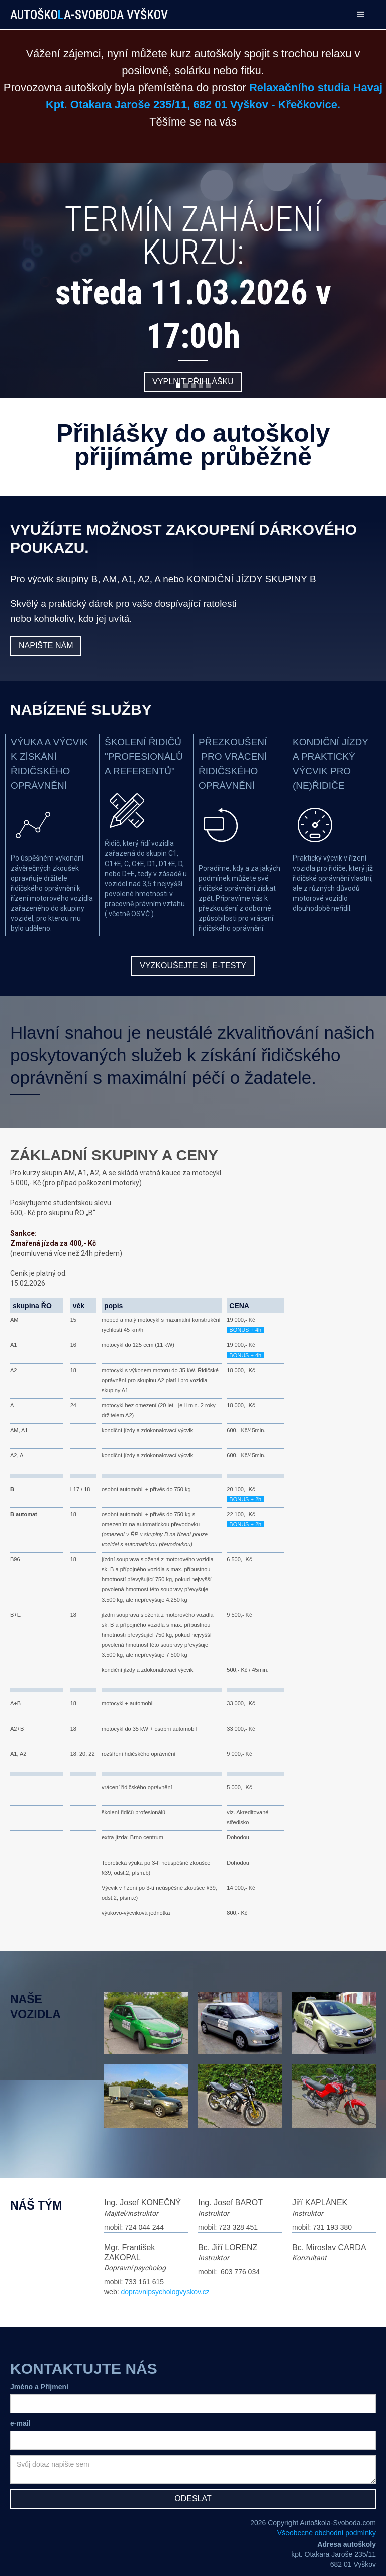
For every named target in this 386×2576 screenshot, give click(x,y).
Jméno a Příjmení (39, 2387)
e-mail (20, 2423)
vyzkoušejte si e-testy (193, 965)
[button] (361, 14)
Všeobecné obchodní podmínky (326, 2533)
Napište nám (46, 645)
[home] (96, 10)
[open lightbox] (146, 2028)
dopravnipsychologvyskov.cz (165, 2292)
